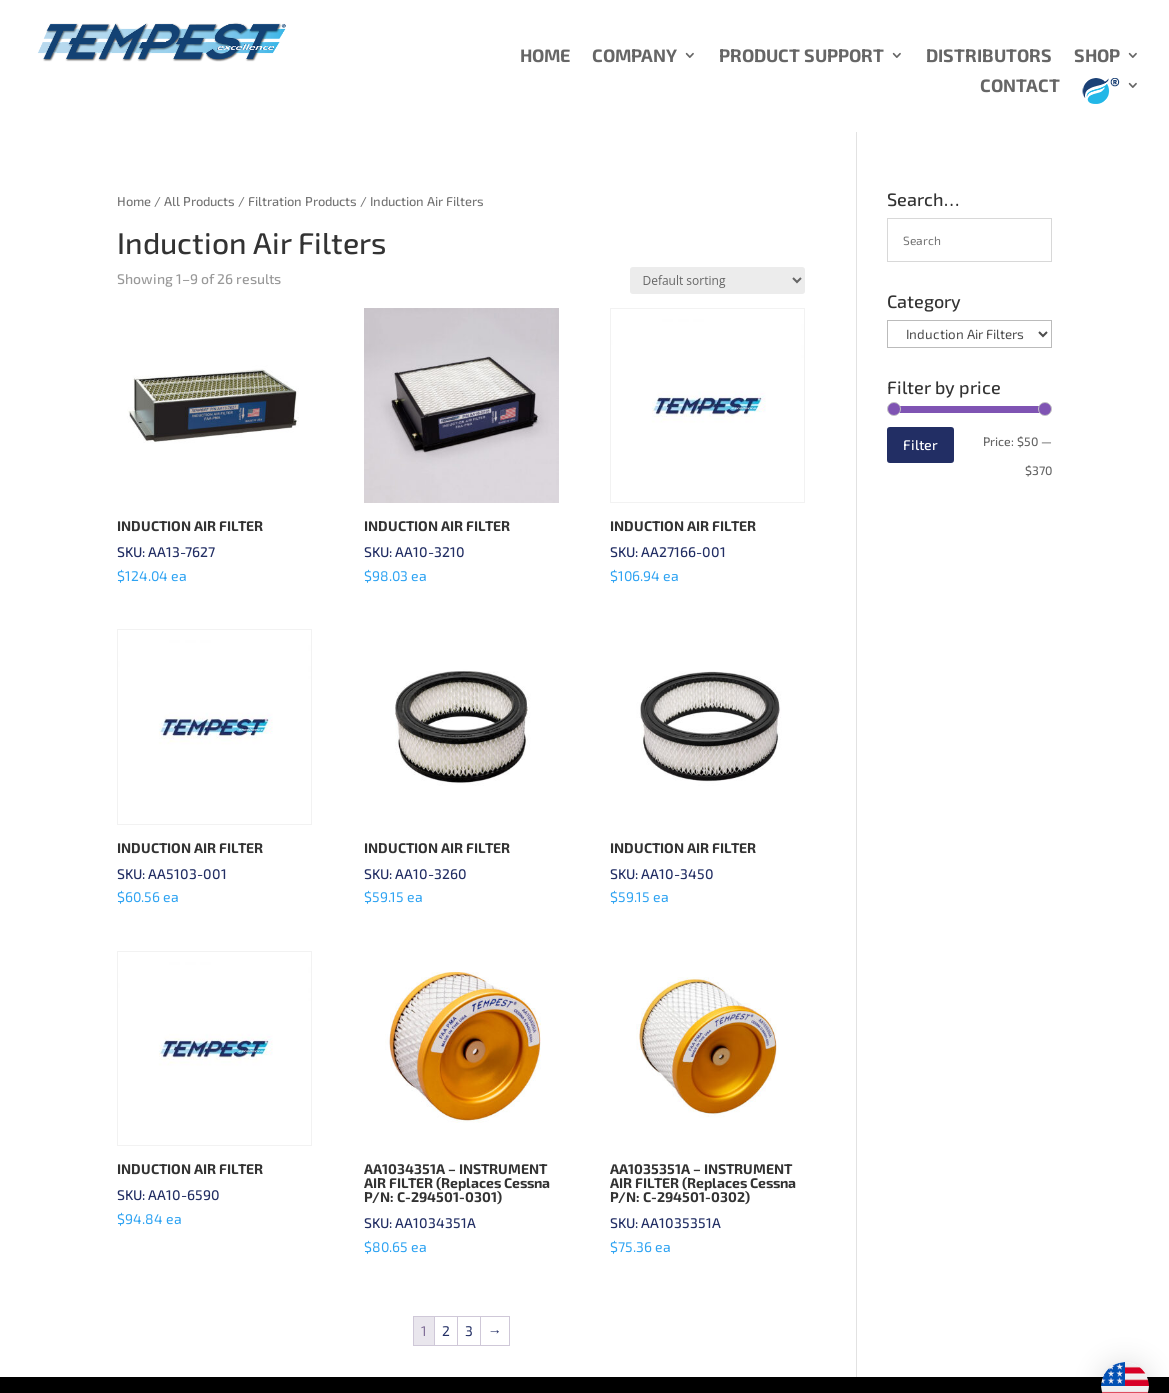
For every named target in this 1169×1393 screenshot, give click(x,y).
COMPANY (634, 57)
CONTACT (1020, 87)
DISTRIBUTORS (989, 57)
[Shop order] (717, 280)
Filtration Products (302, 201)
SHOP (1097, 57)
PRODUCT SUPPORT (801, 57)
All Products (199, 201)
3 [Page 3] (469, 1330)
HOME (545, 57)
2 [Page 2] (446, 1330)
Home (134, 201)
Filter (920, 444)
